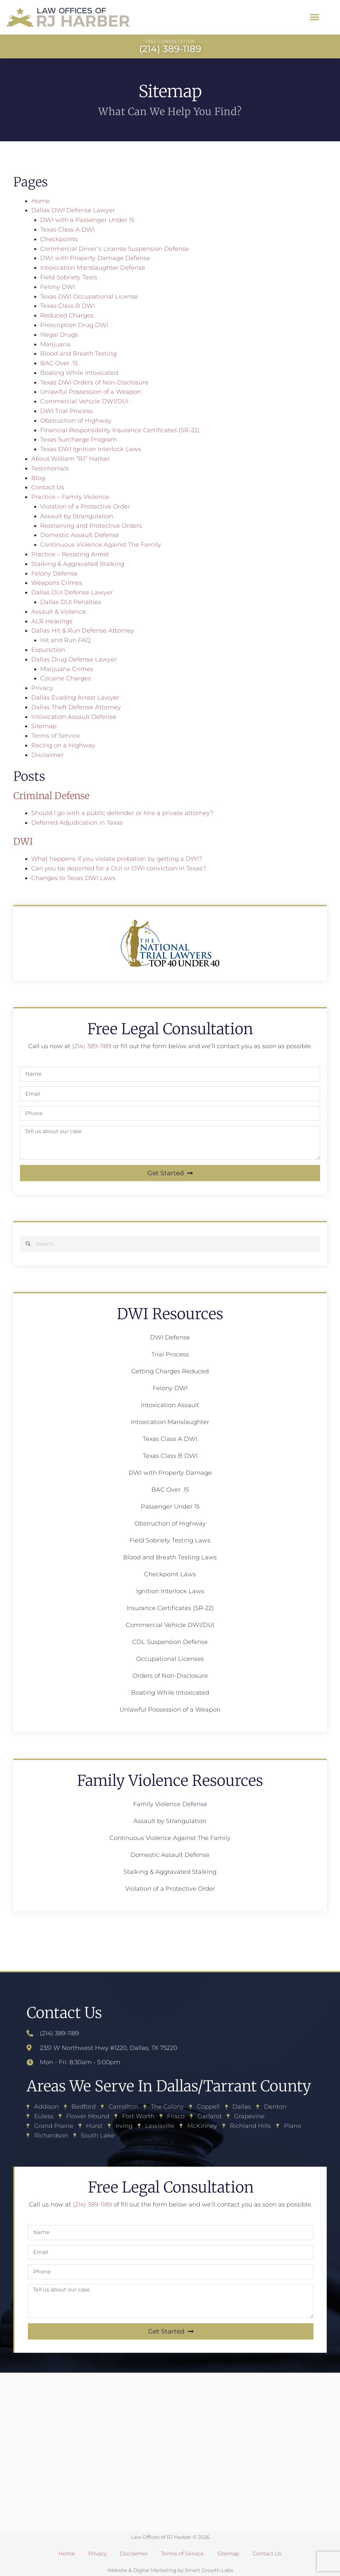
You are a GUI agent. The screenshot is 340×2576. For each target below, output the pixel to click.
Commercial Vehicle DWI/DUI (84, 401)
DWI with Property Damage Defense (95, 258)
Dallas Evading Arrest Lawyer (75, 697)
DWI (23, 841)
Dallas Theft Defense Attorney (76, 707)
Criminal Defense (51, 796)
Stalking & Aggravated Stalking (77, 564)
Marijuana (55, 344)
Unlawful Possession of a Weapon (90, 391)
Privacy (42, 688)
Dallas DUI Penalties (70, 602)
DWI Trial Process (66, 411)
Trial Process (170, 1354)
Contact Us (47, 487)
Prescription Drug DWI (74, 325)
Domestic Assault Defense (79, 535)
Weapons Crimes (56, 582)
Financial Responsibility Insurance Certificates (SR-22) (120, 430)
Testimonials (50, 468)
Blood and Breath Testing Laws (170, 1557)
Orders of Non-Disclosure (170, 1675)
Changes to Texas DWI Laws (73, 878)
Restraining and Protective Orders (91, 525)
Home (40, 201)
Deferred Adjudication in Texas (77, 822)
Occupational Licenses (170, 1658)
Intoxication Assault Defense (73, 716)
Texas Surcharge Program (78, 439)
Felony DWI (57, 287)
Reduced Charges (67, 315)
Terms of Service (55, 735)
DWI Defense (170, 1337)
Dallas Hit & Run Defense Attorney (82, 630)
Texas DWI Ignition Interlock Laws (90, 449)
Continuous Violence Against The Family (100, 544)
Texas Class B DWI (67, 305)
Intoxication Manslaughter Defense (92, 267)
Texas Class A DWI (67, 229)
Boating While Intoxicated (79, 372)
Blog (38, 478)
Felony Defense (54, 573)
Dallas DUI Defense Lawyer (72, 592)
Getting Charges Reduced (170, 1371)
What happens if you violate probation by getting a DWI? (116, 858)
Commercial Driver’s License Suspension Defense (114, 248)
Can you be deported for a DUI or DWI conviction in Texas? (118, 868)
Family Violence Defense (170, 1804)
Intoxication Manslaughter (170, 1422)
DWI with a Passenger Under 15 (87, 220)
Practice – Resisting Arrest (70, 554)
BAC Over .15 (59, 363)
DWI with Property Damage (170, 1472)
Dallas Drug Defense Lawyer (74, 659)
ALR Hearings (51, 621)
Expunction (48, 649)
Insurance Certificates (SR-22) (170, 1608)
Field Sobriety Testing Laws (170, 1540)
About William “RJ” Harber (70, 458)
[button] (314, 17)
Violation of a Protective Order (85, 506)
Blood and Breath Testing (78, 353)
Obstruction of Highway (76, 420)
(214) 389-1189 (91, 1046)
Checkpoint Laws (170, 1574)
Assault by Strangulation (76, 516)
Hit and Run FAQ (65, 640)
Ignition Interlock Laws (170, 1591)
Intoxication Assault (170, 1405)
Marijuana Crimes (66, 669)
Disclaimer (47, 755)
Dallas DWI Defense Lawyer (73, 210)
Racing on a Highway (63, 745)
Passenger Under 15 (170, 1506)
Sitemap (43, 726)
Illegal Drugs (59, 334)
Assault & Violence (58, 611)
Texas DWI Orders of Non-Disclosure (94, 382)
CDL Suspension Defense (170, 1642)
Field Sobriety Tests (68, 277)
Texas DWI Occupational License (89, 296)
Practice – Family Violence (70, 497)
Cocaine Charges (65, 678)
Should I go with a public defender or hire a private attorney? (122, 813)
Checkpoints (59, 239)
